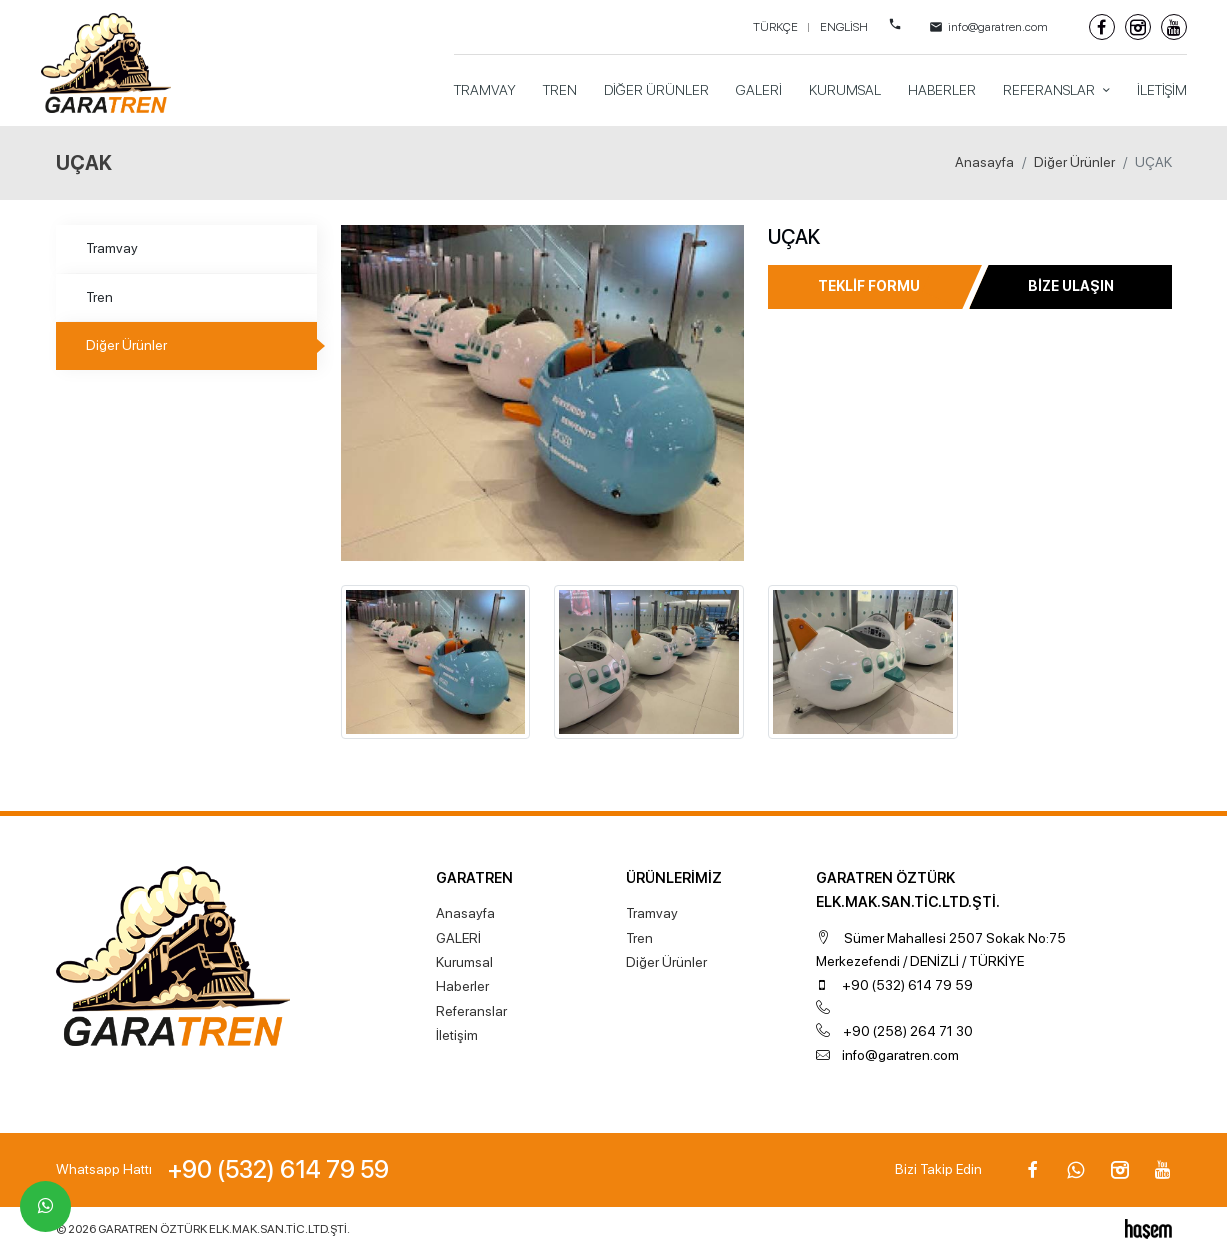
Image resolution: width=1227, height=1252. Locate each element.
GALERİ (759, 90)
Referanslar (1050, 90)
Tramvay (485, 90)
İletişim (1162, 90)
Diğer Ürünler (656, 90)
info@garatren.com (900, 1055)
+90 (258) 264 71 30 (908, 1031)
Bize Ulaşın (1071, 286)
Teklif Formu (869, 286)
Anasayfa (984, 162)
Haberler (942, 90)
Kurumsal (845, 90)
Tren (560, 90)
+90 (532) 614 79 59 (907, 985)
